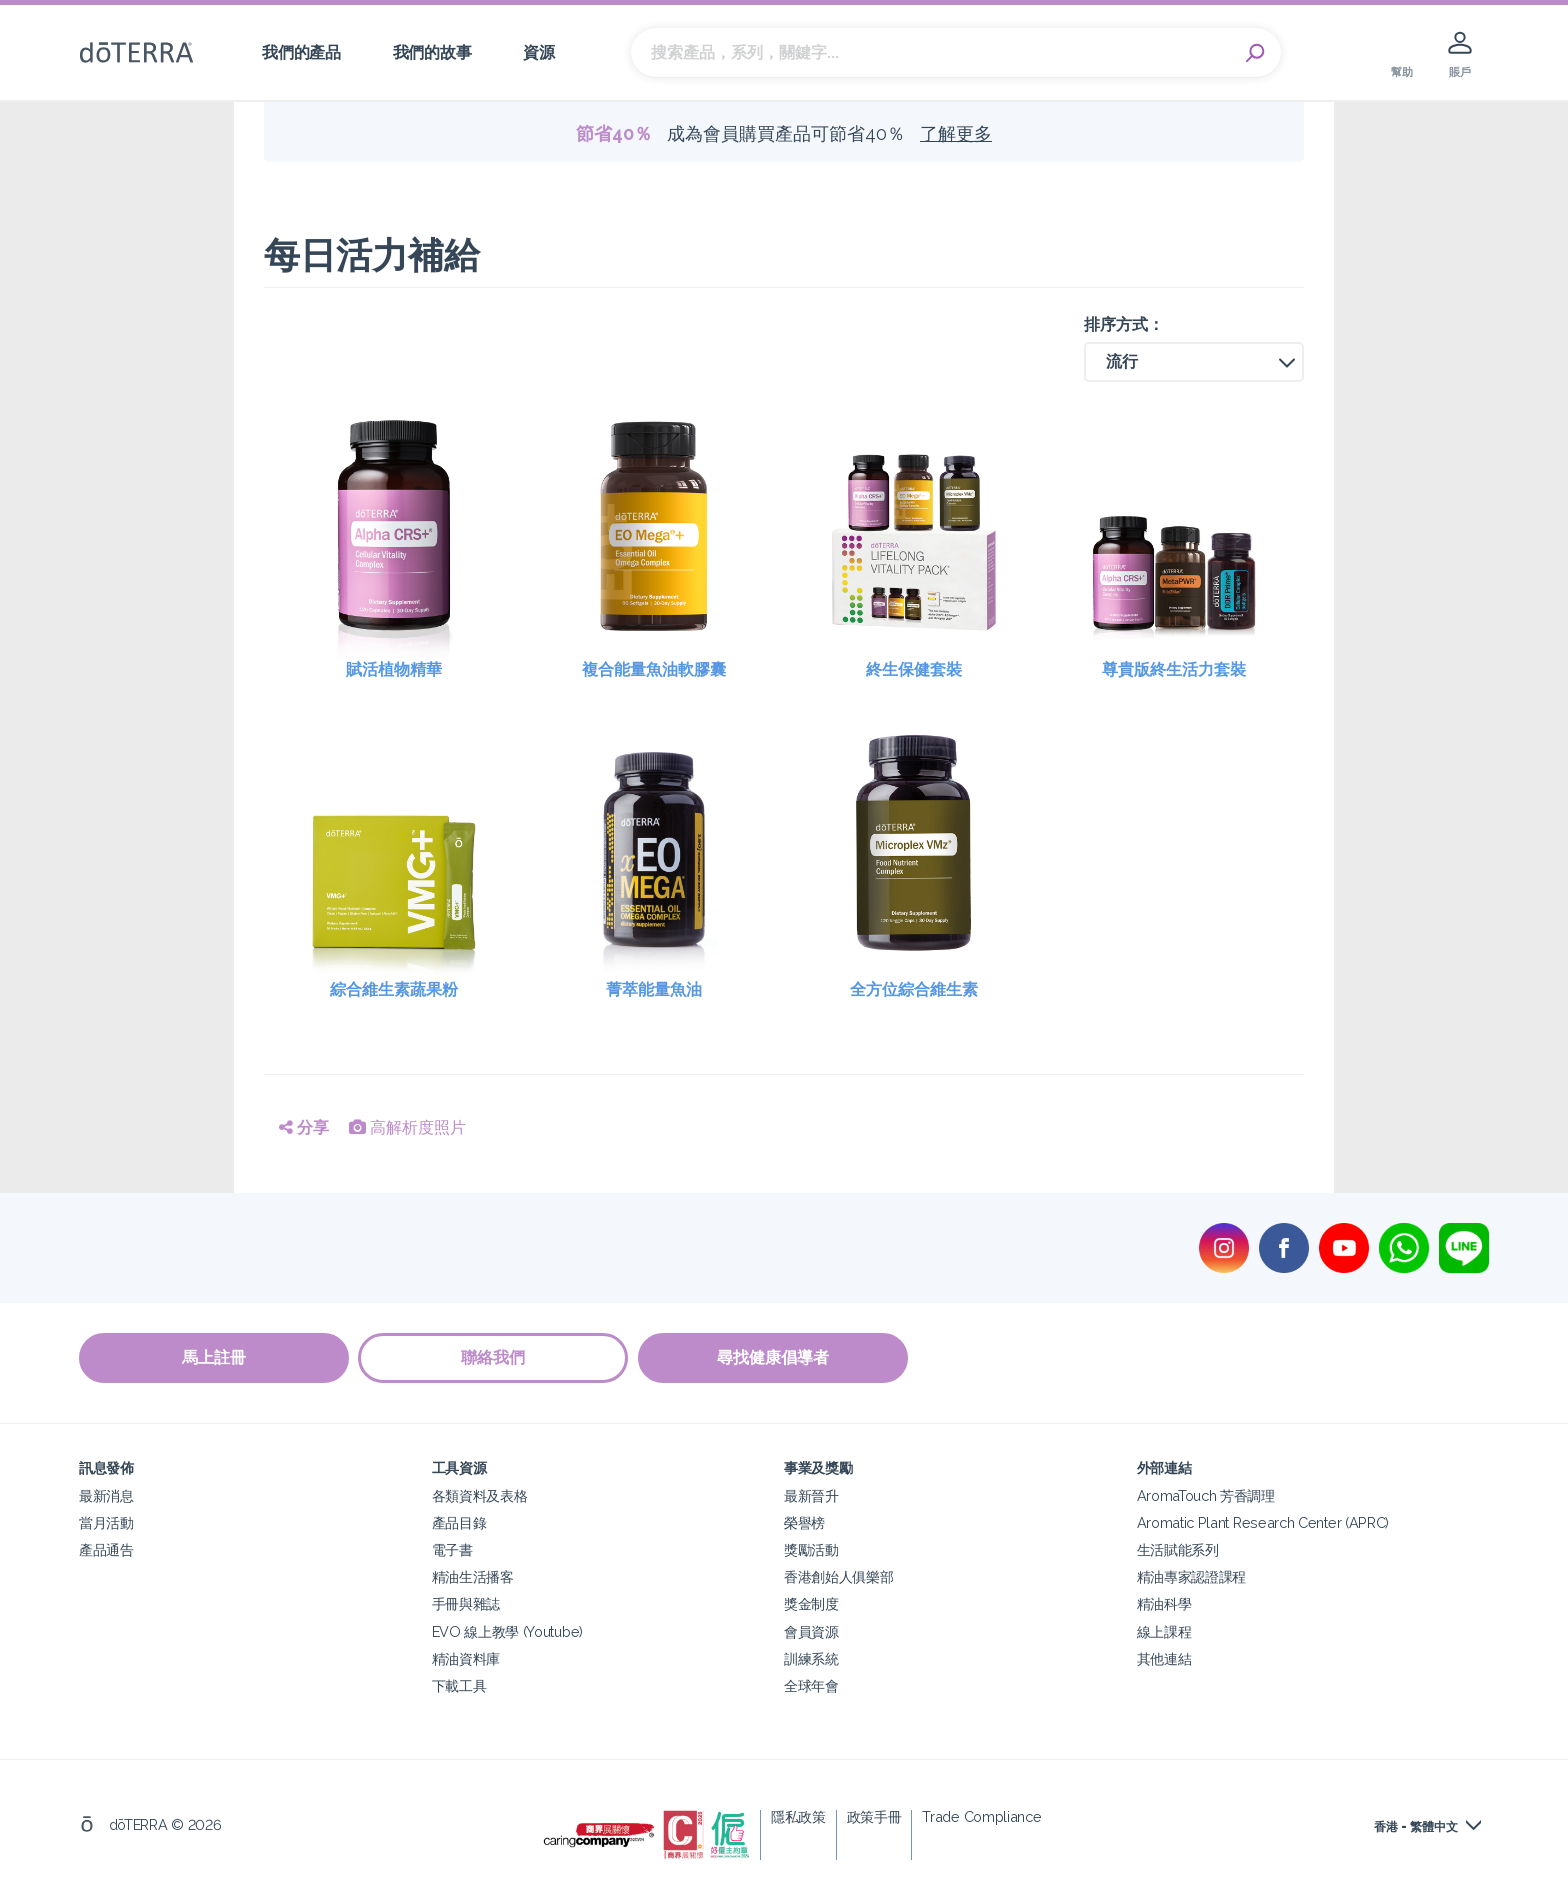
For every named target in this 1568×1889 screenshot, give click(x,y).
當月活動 (106, 1522)
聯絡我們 (494, 1357)
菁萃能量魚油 (654, 989)
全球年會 (811, 1684)
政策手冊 (874, 1815)
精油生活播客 (473, 1576)
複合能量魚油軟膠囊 (654, 669)
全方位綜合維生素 (914, 989)
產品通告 (106, 1549)
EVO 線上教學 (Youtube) (507, 1630)
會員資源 (811, 1630)
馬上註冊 (214, 1357)
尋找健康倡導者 (774, 1357)
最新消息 (106, 1495)
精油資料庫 (466, 1657)
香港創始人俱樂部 (839, 1576)
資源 (538, 52)
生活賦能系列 (1178, 1549)
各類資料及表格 (480, 1495)
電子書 (452, 1549)
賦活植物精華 (394, 669)
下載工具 (459, 1684)
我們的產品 (301, 52)
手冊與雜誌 (466, 1603)
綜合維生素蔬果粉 (394, 989)
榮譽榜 (804, 1522)
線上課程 (1164, 1630)
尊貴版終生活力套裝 (1174, 669)
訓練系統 (811, 1657)
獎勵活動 (811, 1549)
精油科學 (1164, 1603)
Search (1256, 53)
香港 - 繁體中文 (1416, 1826)
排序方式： (1124, 324)
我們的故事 (432, 52)
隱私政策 (798, 1815)
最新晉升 (811, 1495)
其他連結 (1164, 1657)
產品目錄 (459, 1522)
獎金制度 (811, 1603)
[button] (1194, 362)
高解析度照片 (407, 1127)
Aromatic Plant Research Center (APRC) (1263, 1522)
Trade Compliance (981, 1815)
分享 (304, 1127)
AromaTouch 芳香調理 (1206, 1495)
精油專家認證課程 (1192, 1576)
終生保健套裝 (914, 669)
